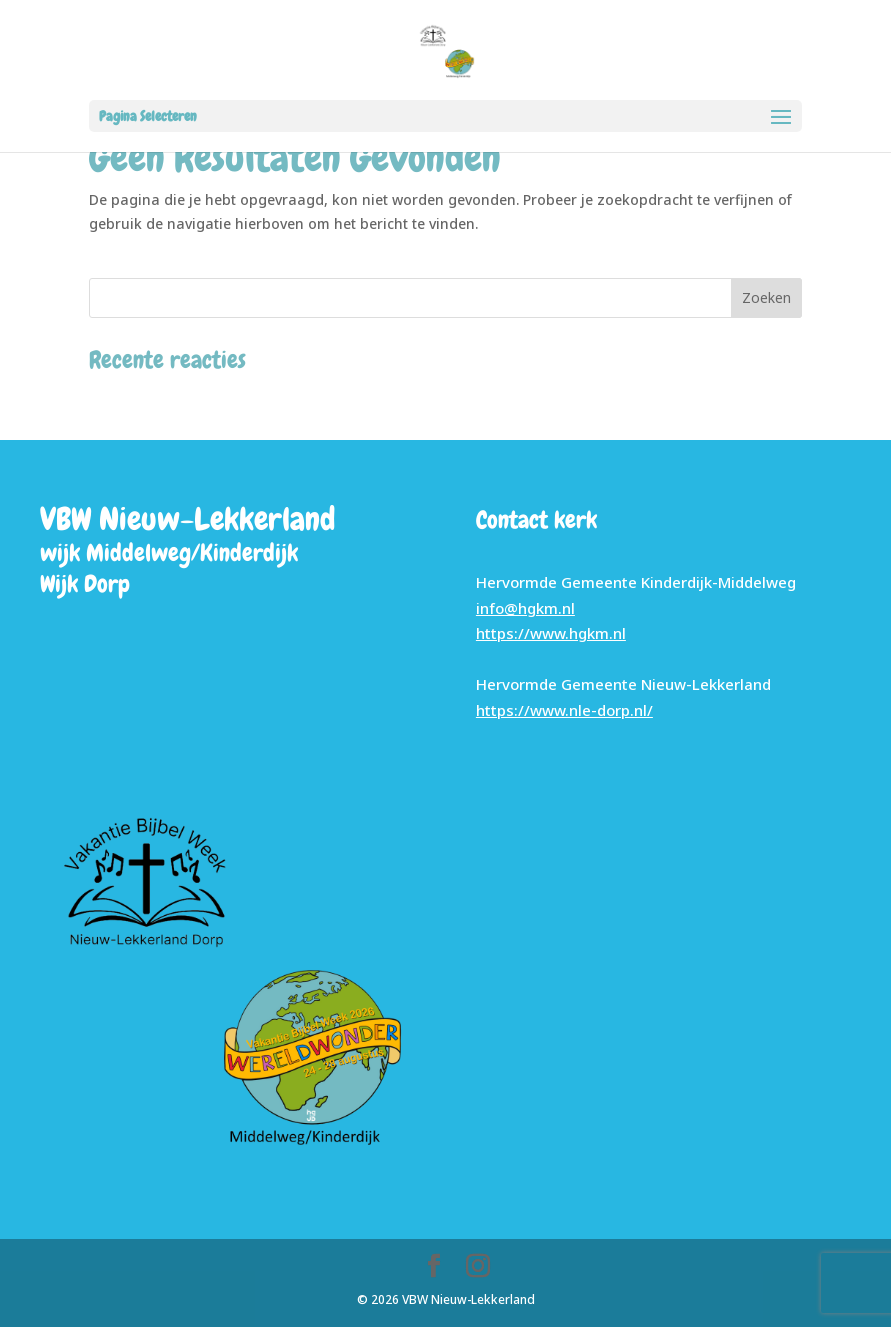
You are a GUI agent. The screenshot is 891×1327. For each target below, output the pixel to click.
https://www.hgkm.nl (551, 633)
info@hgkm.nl (525, 608)
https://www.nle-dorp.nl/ (564, 710)
